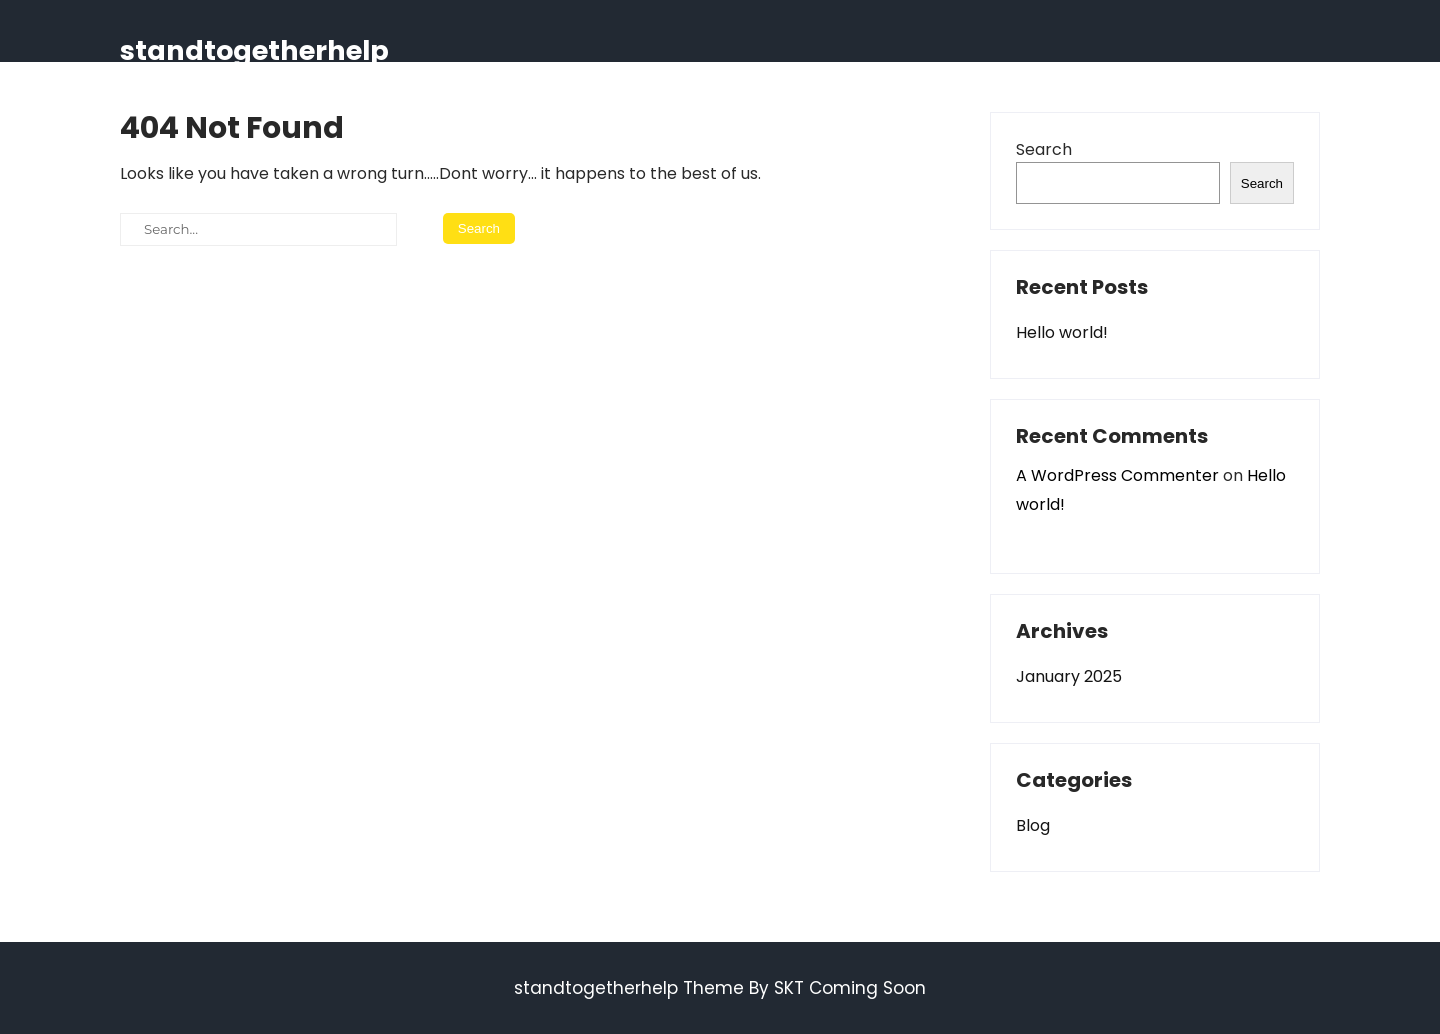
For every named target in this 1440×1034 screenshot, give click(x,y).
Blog (1033, 825)
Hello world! (1062, 332)
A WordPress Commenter (1117, 475)
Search (1044, 149)
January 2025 (1069, 676)
